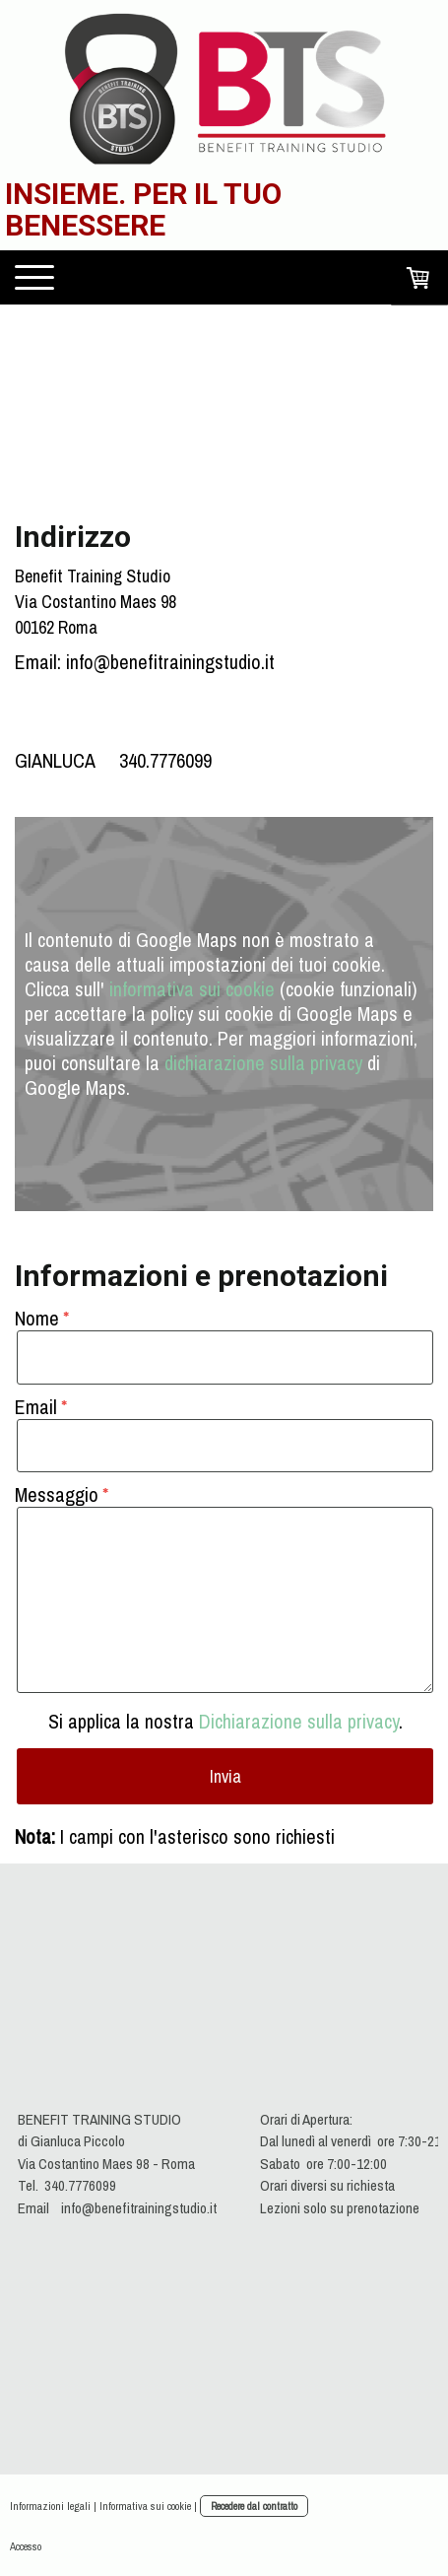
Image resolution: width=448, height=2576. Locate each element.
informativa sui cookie (192, 989)
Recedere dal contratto (254, 2505)
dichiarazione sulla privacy (263, 1063)
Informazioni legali (50, 2505)
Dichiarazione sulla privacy (299, 1721)
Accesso (25, 2546)
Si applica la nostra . (225, 1721)
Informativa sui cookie (145, 2505)
